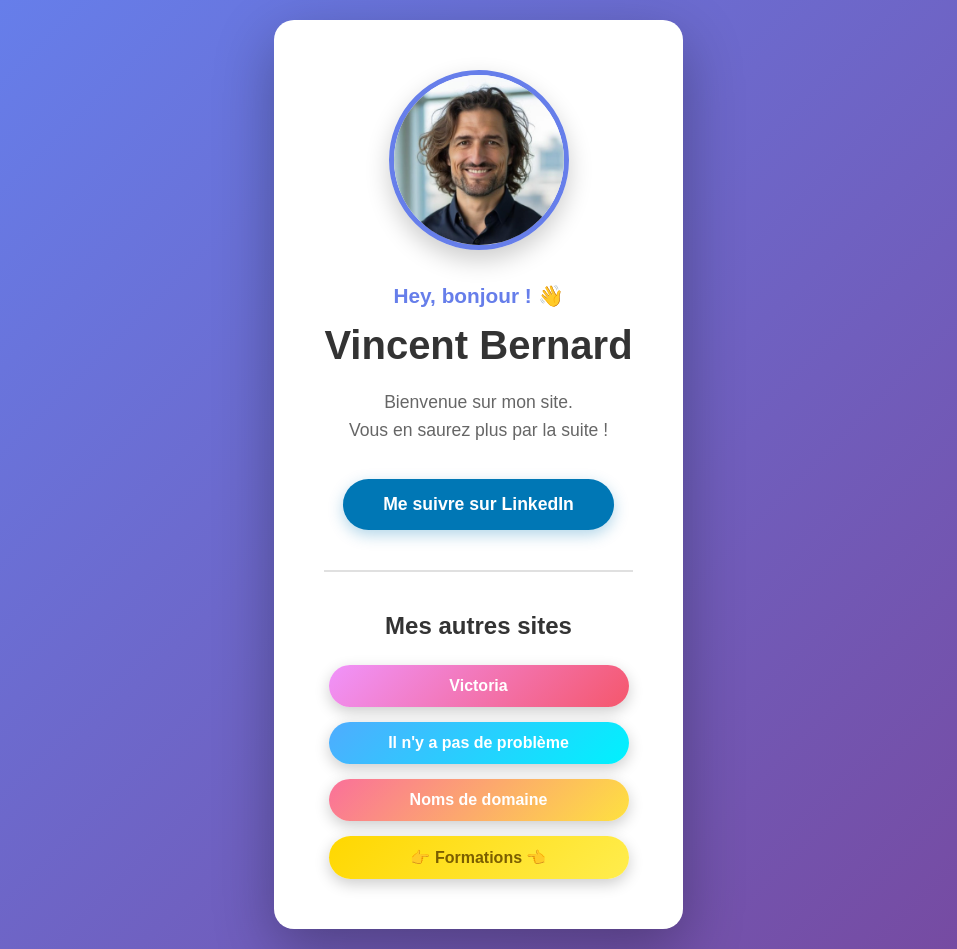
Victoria (478, 687)
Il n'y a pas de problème (478, 744)
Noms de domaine (479, 801)
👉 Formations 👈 (478, 859)
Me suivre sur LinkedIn (478, 506)
